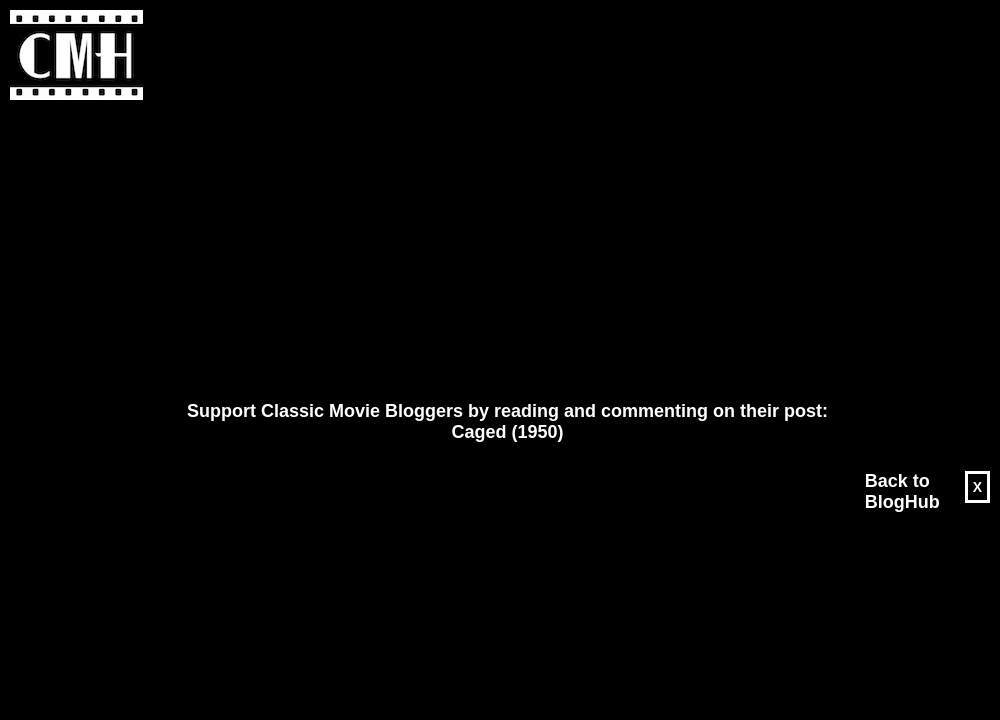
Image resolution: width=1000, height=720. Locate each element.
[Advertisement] (452, 251)
